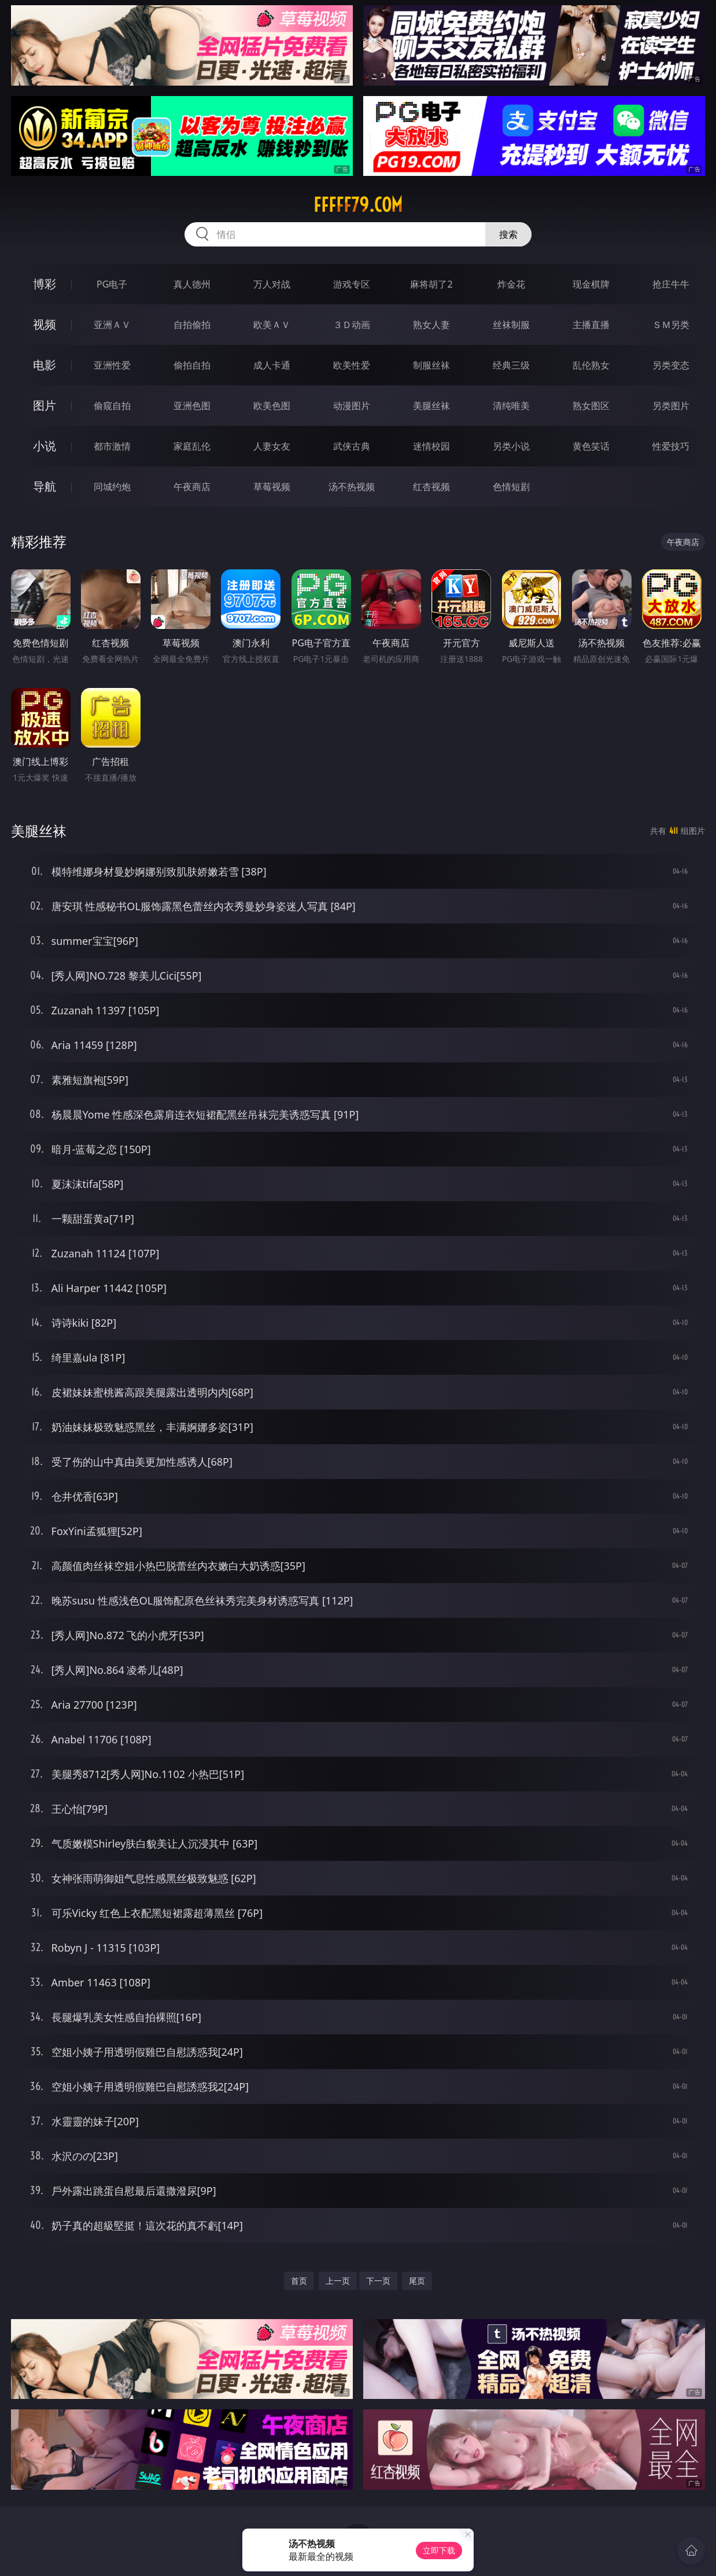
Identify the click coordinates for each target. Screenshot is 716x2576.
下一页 (378, 2280)
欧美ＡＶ (271, 324)
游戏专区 (351, 284)
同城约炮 (112, 486)
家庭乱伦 (192, 446)
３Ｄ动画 (351, 324)
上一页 (338, 2280)
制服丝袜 (431, 365)
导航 (44, 486)
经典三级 (511, 365)
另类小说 (511, 446)
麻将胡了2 (431, 284)
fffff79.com (358, 204)
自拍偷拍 (192, 324)
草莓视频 (271, 486)
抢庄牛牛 (670, 284)
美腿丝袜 (431, 405)
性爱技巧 (670, 446)
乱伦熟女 (591, 365)
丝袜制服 (511, 324)
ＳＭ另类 (670, 324)
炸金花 (511, 284)
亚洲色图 (192, 405)
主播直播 (591, 324)
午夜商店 (192, 486)
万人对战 (271, 284)
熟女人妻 (431, 324)
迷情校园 (431, 446)
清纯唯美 (511, 405)
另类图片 (670, 405)
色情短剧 (511, 486)
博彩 (44, 284)
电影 (44, 365)
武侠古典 (351, 446)
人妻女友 (271, 446)
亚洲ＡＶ (112, 324)
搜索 (508, 234)
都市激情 (112, 446)
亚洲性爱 (112, 365)
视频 (44, 324)
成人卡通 (271, 365)
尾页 (417, 2280)
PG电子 (112, 284)
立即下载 (439, 2550)
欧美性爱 (351, 365)
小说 (44, 446)
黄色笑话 (591, 446)
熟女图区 (591, 405)
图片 (44, 405)
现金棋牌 (591, 284)
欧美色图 (271, 405)
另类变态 (670, 365)
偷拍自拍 (192, 365)
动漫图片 (351, 405)
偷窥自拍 (112, 405)
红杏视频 (431, 486)
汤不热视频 (352, 486)
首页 (299, 2280)
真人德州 (192, 284)
